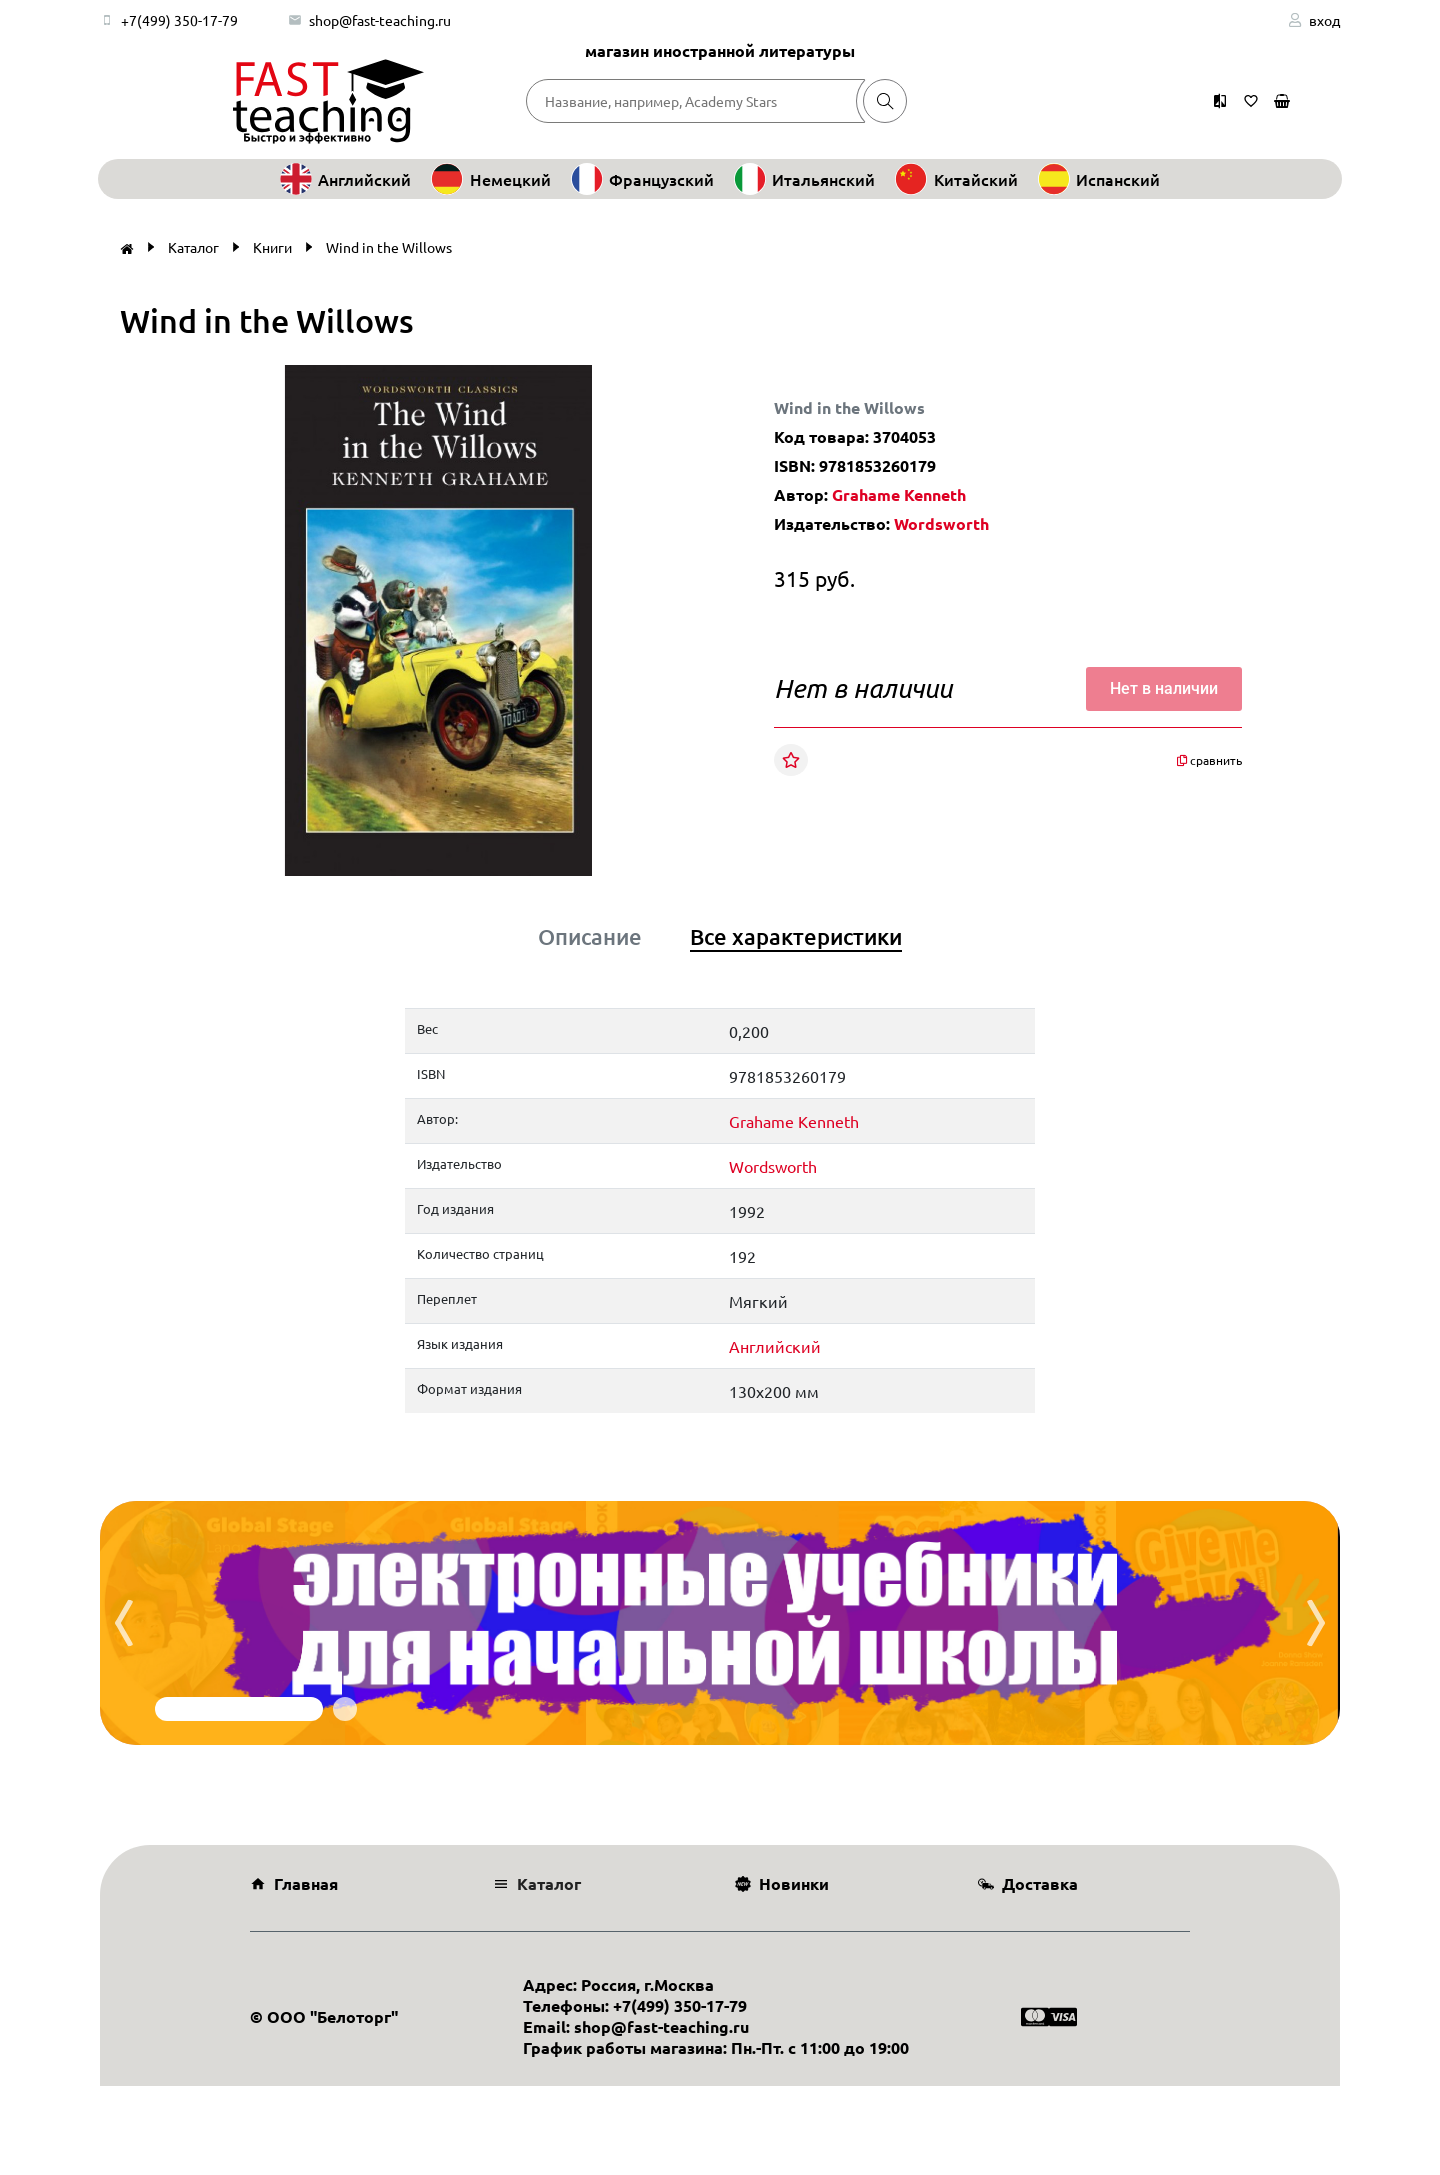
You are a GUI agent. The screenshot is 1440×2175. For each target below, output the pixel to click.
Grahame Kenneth (899, 494)
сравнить (1209, 760)
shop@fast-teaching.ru (380, 20)
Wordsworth (941, 523)
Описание (590, 937)
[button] (675, 383)
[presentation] (124, 1623)
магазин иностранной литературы (720, 50)
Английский (775, 1346)
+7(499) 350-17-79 (179, 20)
